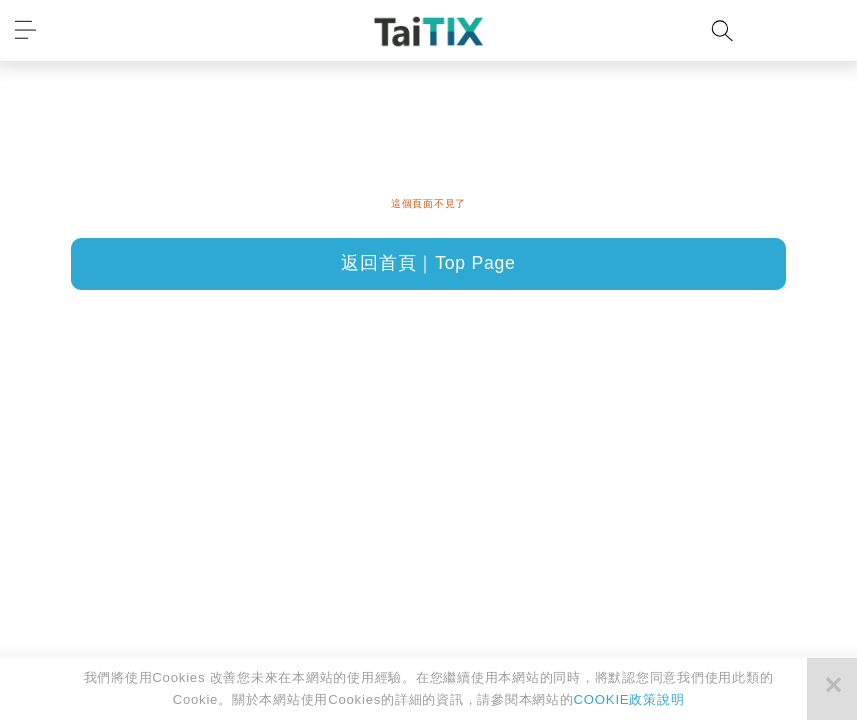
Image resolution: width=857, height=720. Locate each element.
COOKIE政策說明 (629, 699)
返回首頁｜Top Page (428, 263)
